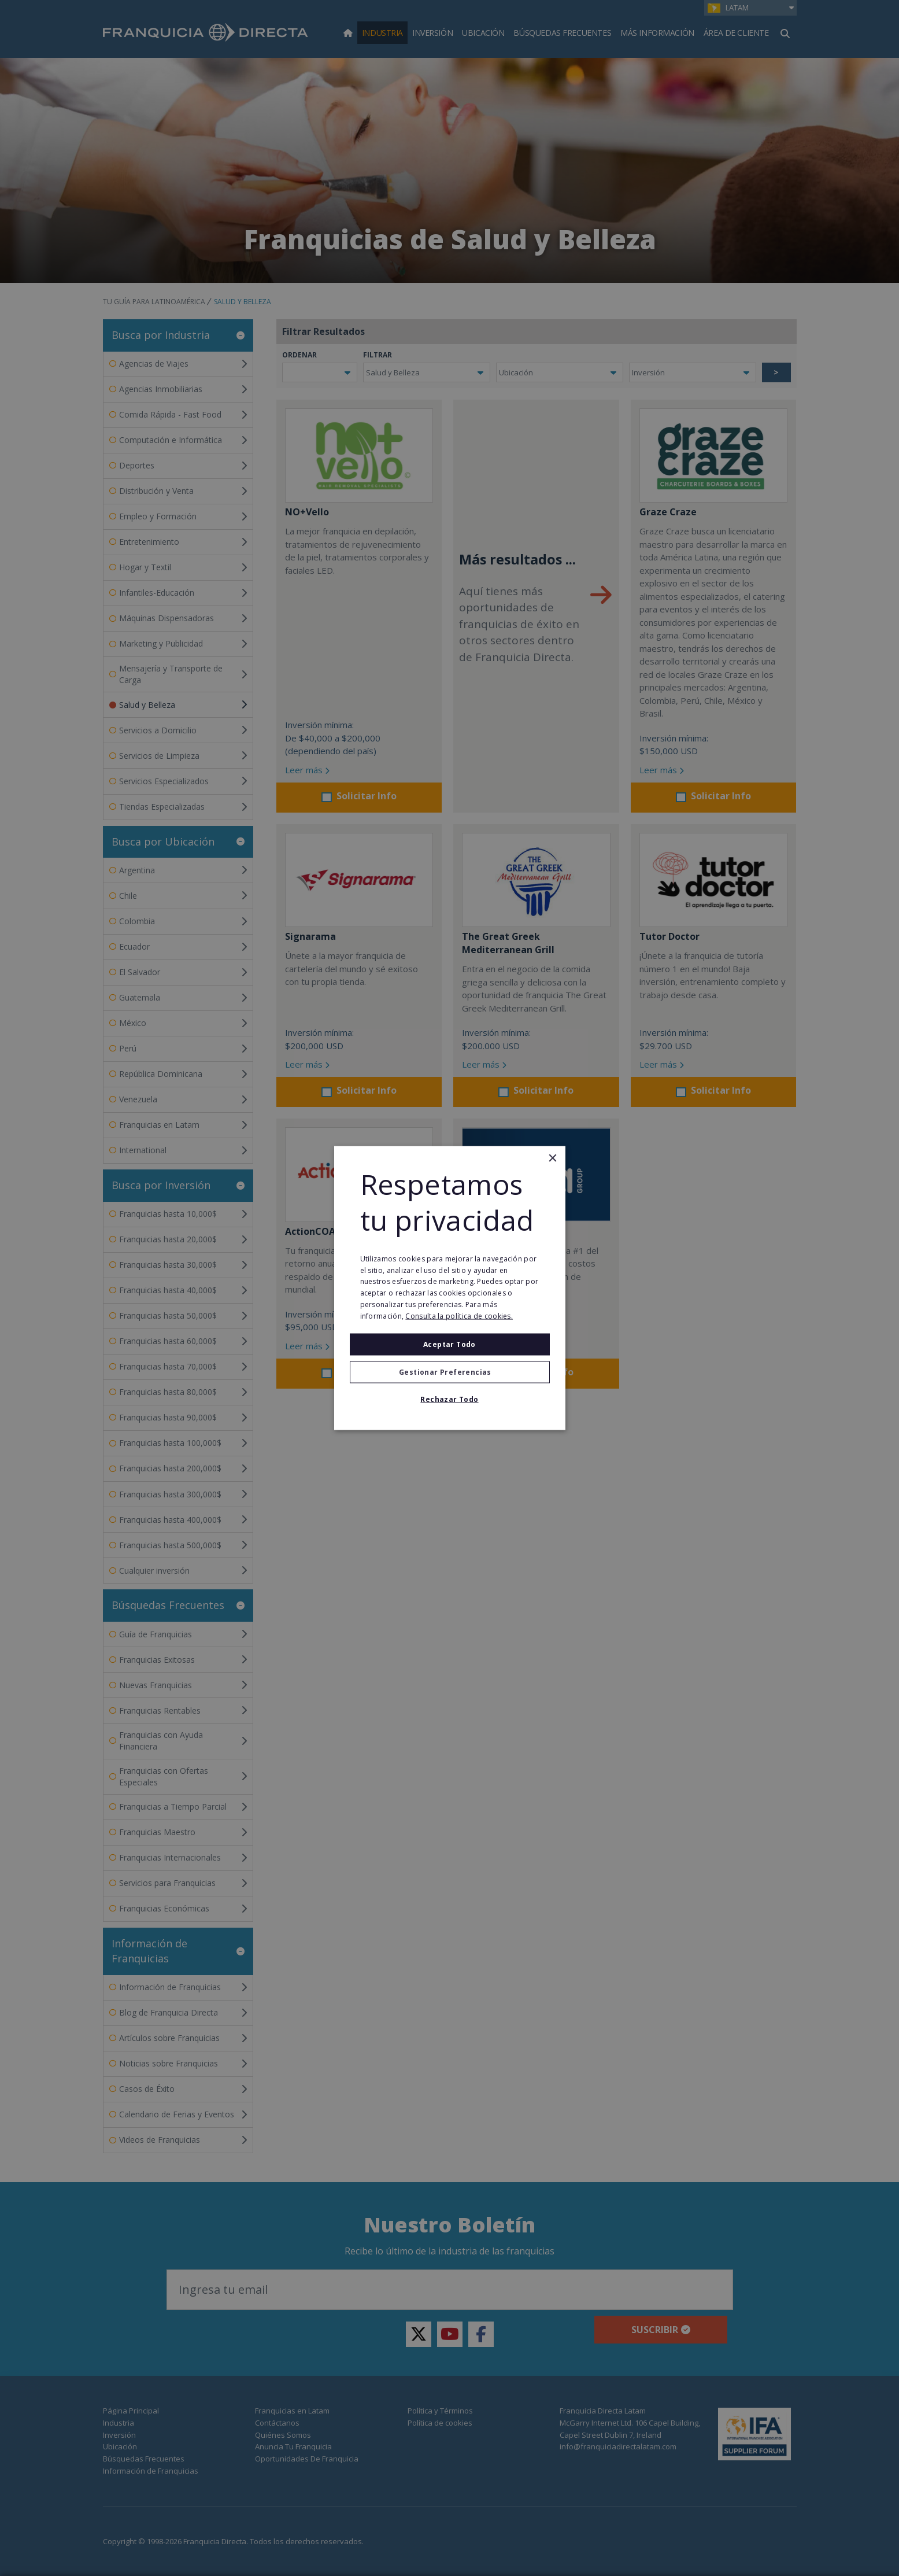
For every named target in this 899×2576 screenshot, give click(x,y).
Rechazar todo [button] (449, 1399)
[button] (450, 1372)
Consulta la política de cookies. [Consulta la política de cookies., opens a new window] (459, 1315)
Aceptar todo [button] (449, 1344)
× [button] (552, 1158)
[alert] (449, 1288)
